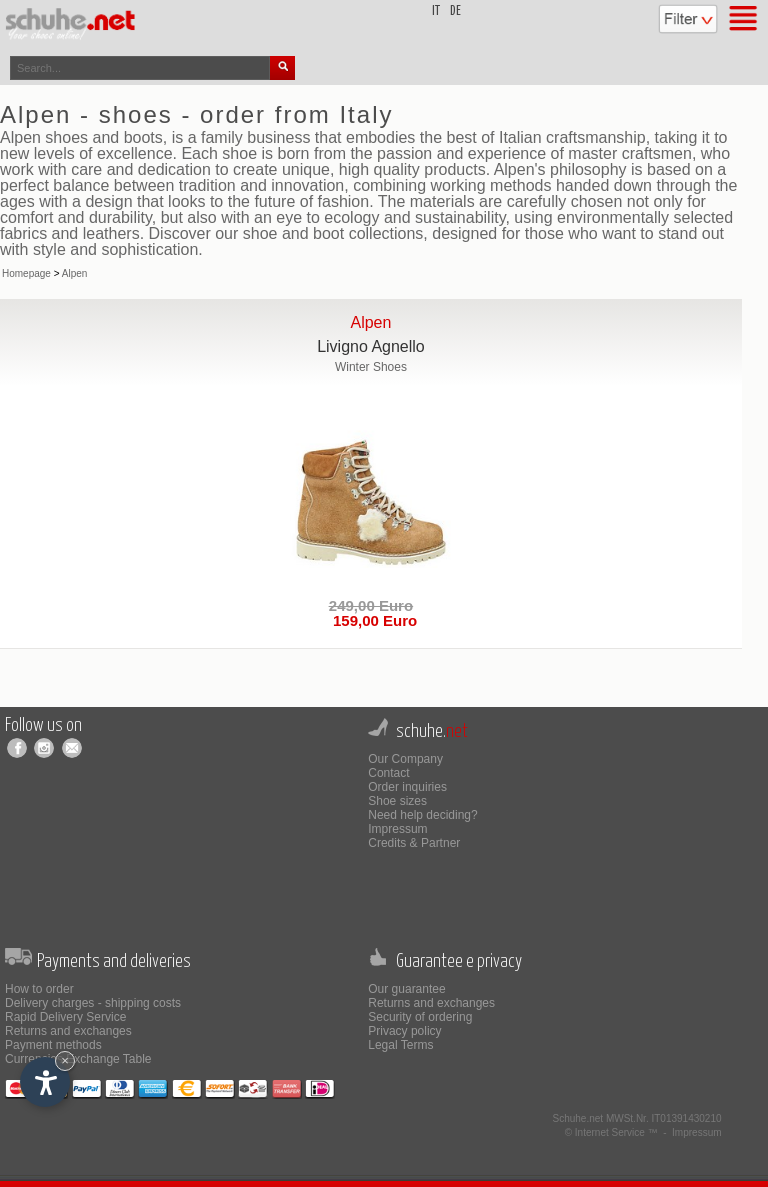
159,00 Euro (371, 620)
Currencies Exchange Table (78, 1059)
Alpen (75, 273)
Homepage (26, 273)
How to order (39, 989)
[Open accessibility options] (45, 1082)
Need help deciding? (422, 815)
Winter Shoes (371, 367)
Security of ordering (420, 1017)
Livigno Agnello (371, 346)
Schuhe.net (578, 1118)
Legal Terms (400, 1045)
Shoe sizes (397, 801)
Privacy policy (404, 1031)
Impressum (397, 829)
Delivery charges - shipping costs (93, 1003)
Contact (388, 773)
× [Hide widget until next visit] (65, 1060)
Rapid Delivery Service (65, 1017)
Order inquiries (407, 787)
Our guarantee (406, 989)
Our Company (405, 759)
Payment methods (53, 1045)
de (455, 11)
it (436, 11)
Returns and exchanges (68, 1031)
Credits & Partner (414, 843)
